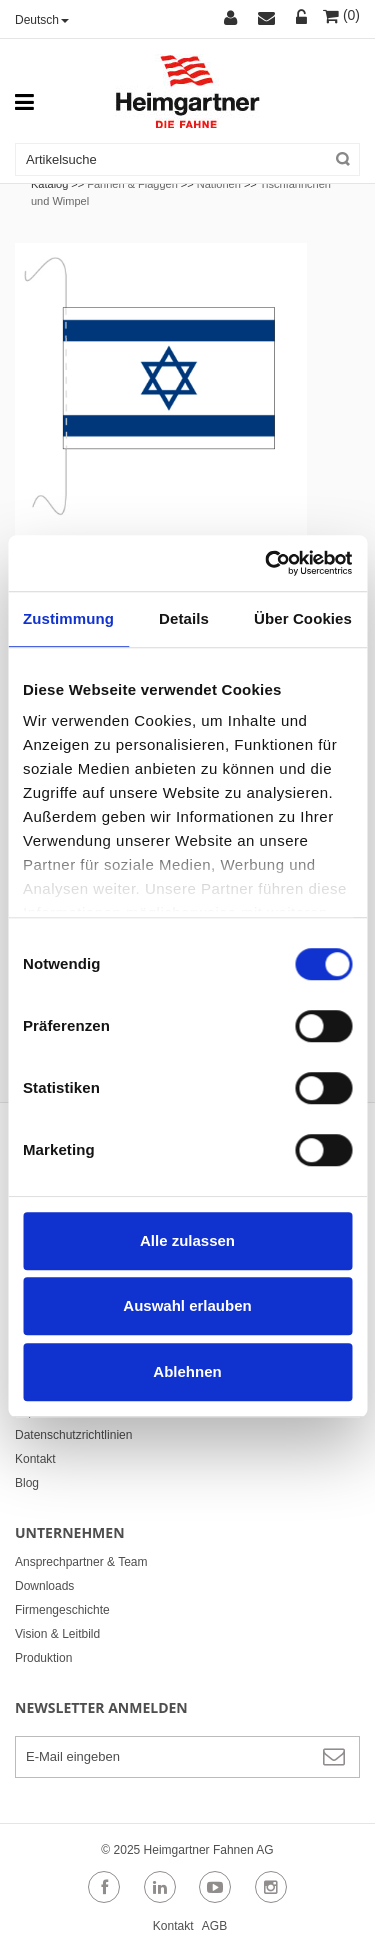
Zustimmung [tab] (68, 618)
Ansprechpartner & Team (81, 1562)
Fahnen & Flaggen (132, 184)
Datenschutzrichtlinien (73, 1435)
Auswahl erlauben (187, 1305)
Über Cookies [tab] (303, 618)
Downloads (44, 1586)
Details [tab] (184, 618)
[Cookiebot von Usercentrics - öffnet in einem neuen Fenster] (267, 563)
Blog (27, 1483)
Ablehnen (187, 1371)
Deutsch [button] (42, 20)
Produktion (43, 1658)
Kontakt (35, 1459)
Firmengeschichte (62, 1610)
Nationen (219, 184)
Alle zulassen (187, 1240)
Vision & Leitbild (57, 1634)
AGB (214, 1926)
